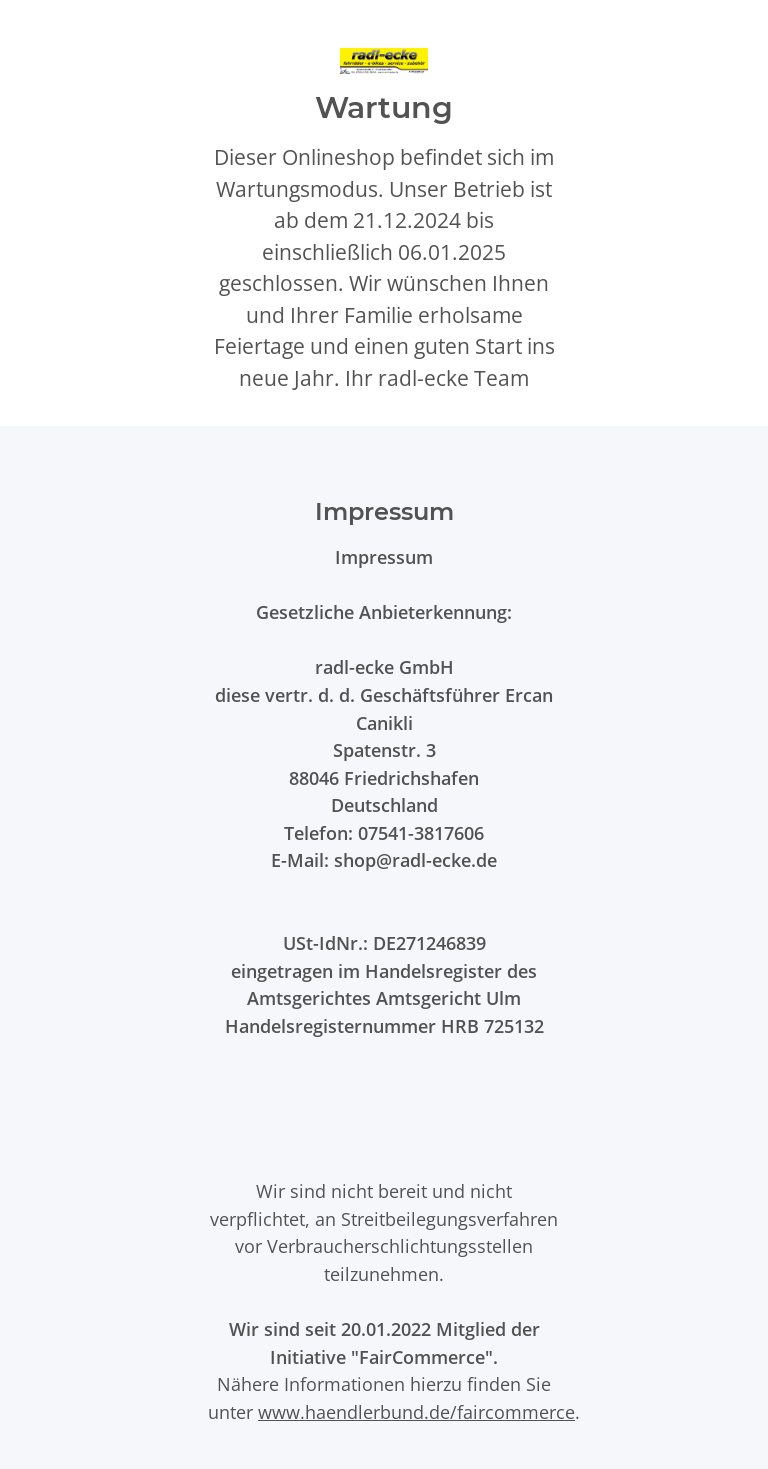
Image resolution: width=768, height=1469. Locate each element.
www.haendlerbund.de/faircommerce (416, 1411)
